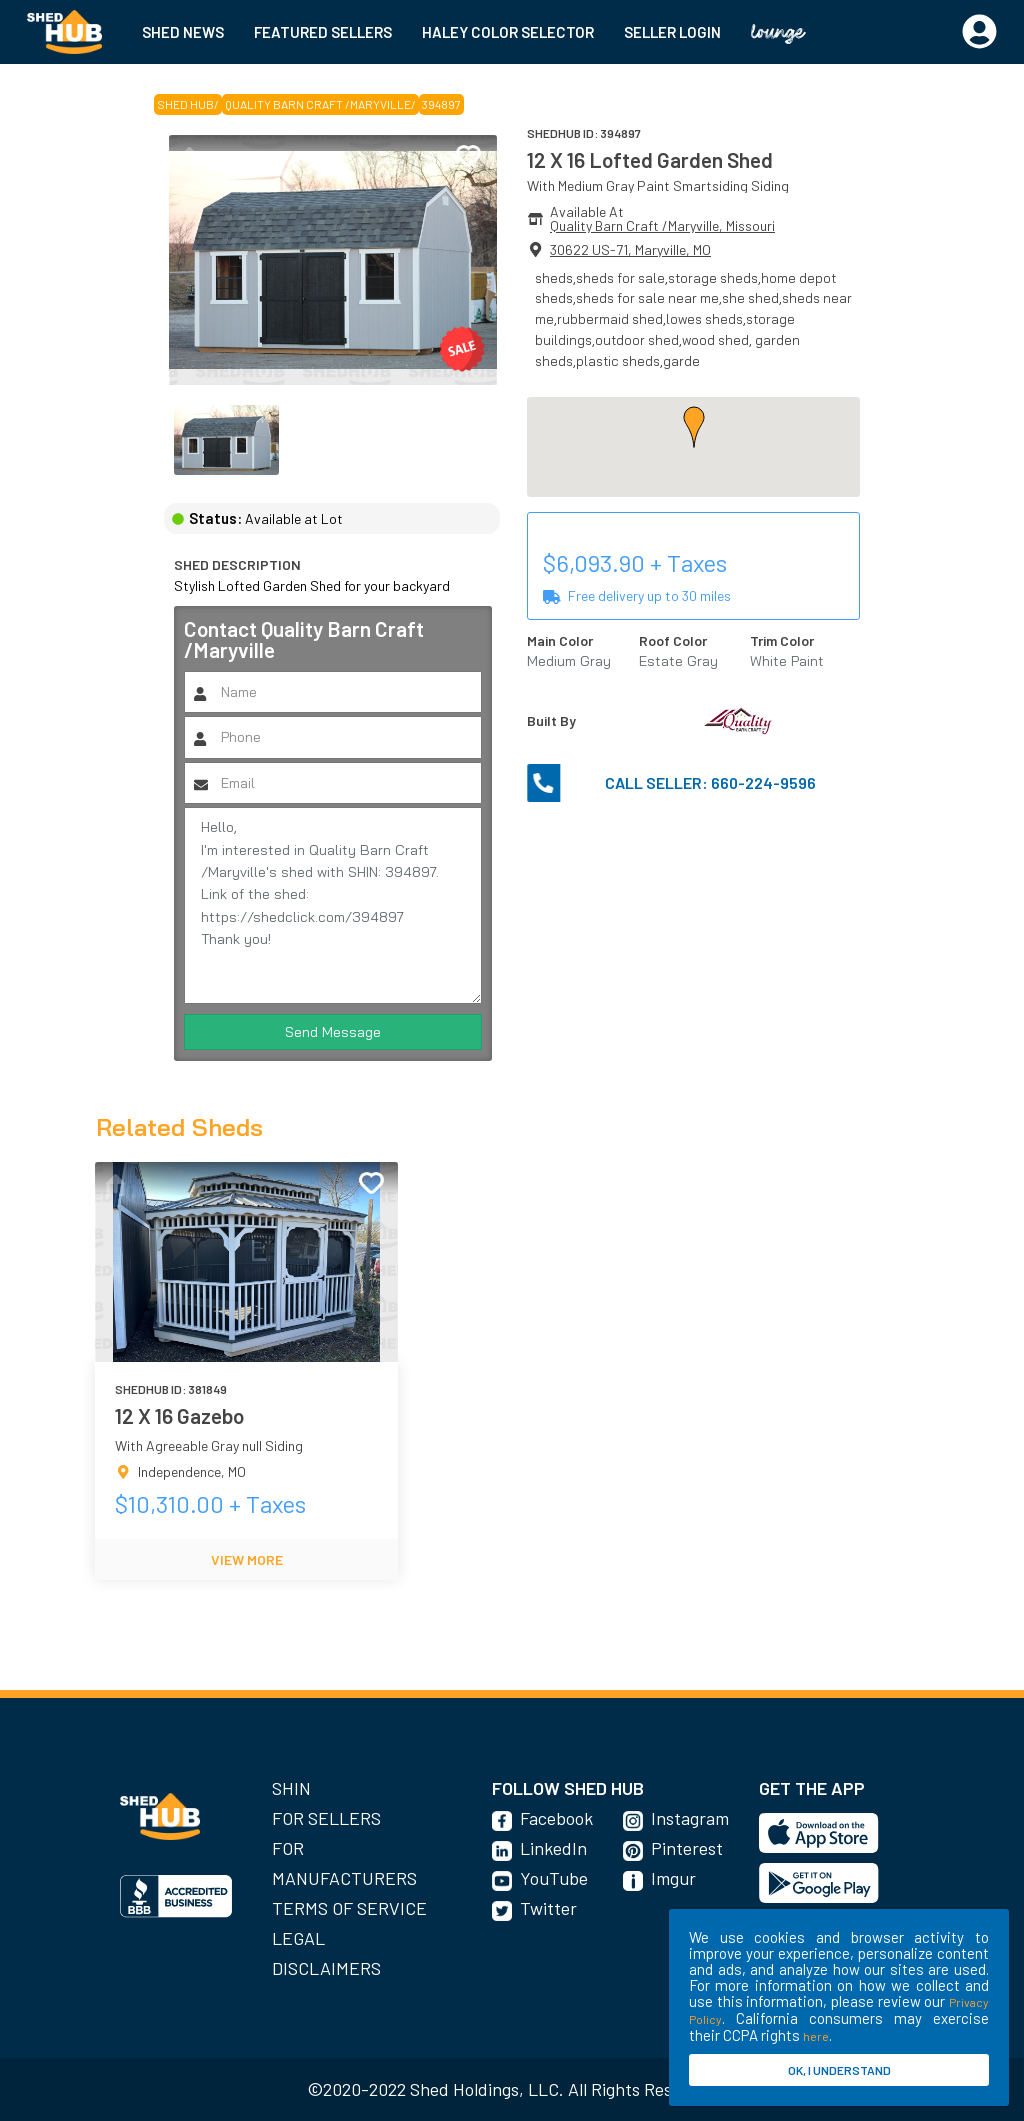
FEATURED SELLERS (323, 32)
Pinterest (687, 1848)
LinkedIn (553, 1848)
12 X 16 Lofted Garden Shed (650, 159)
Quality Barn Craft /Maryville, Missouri (662, 225)
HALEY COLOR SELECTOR (508, 32)
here (816, 2036)
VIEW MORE (247, 1559)
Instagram (690, 1818)
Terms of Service (349, 1908)
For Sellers (326, 1818)
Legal (298, 1938)
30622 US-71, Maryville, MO (630, 249)
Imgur (673, 1878)
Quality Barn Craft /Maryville (318, 104)
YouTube (554, 1878)
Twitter (548, 1908)
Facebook (556, 1818)
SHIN (291, 1788)
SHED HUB (185, 104)
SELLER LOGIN (672, 32)
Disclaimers (326, 1968)
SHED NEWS (183, 32)
